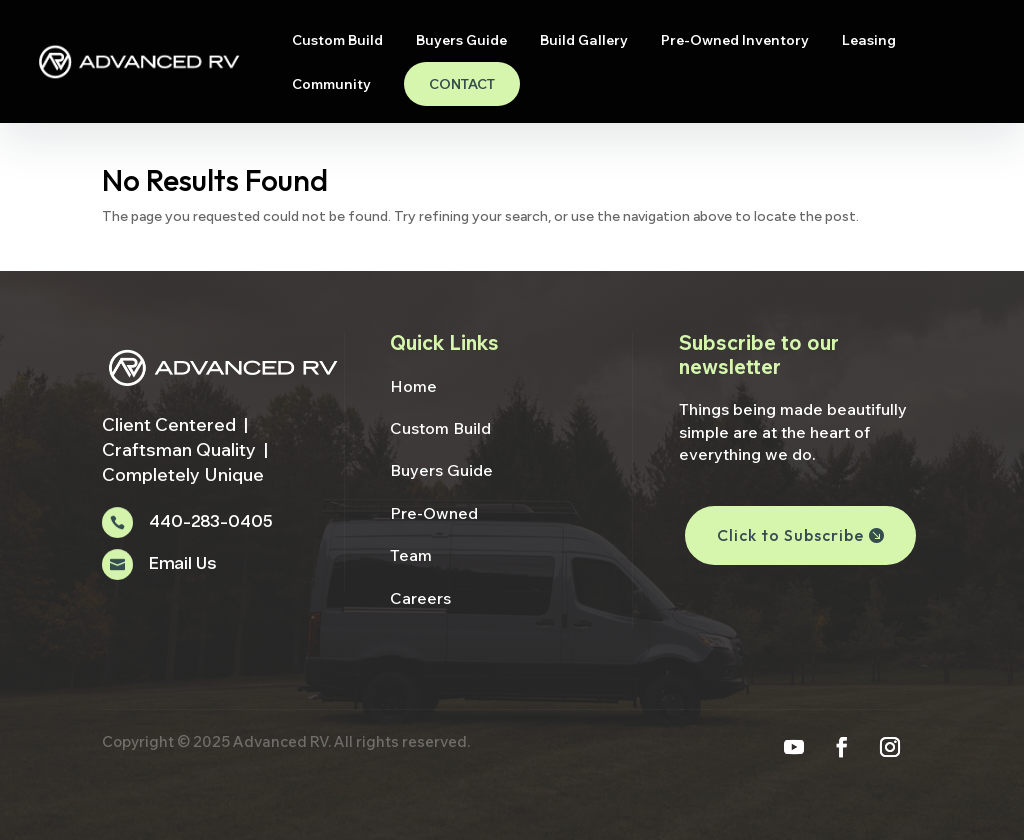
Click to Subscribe (790, 535)
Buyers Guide (461, 41)
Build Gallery (584, 41)
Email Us (182, 564)
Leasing (869, 41)
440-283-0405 (210, 522)
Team (411, 555)
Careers (420, 598)
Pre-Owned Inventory (735, 41)
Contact (462, 84)
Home (413, 386)
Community (331, 85)
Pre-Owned (434, 513)
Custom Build (337, 41)
